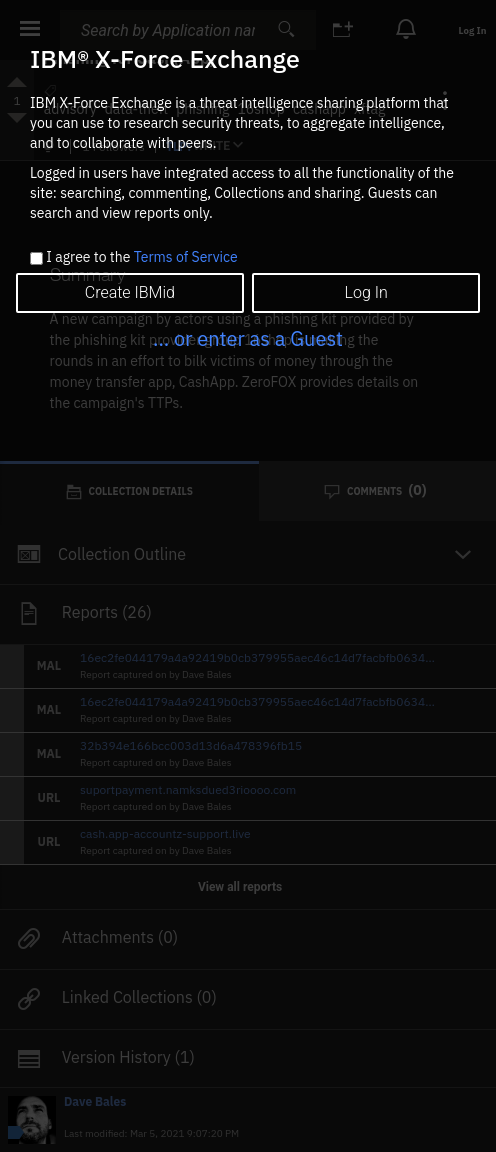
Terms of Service (186, 257)
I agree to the (141, 258)
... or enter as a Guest (248, 338)
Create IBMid (130, 292)
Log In (366, 292)
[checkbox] (36, 258)
